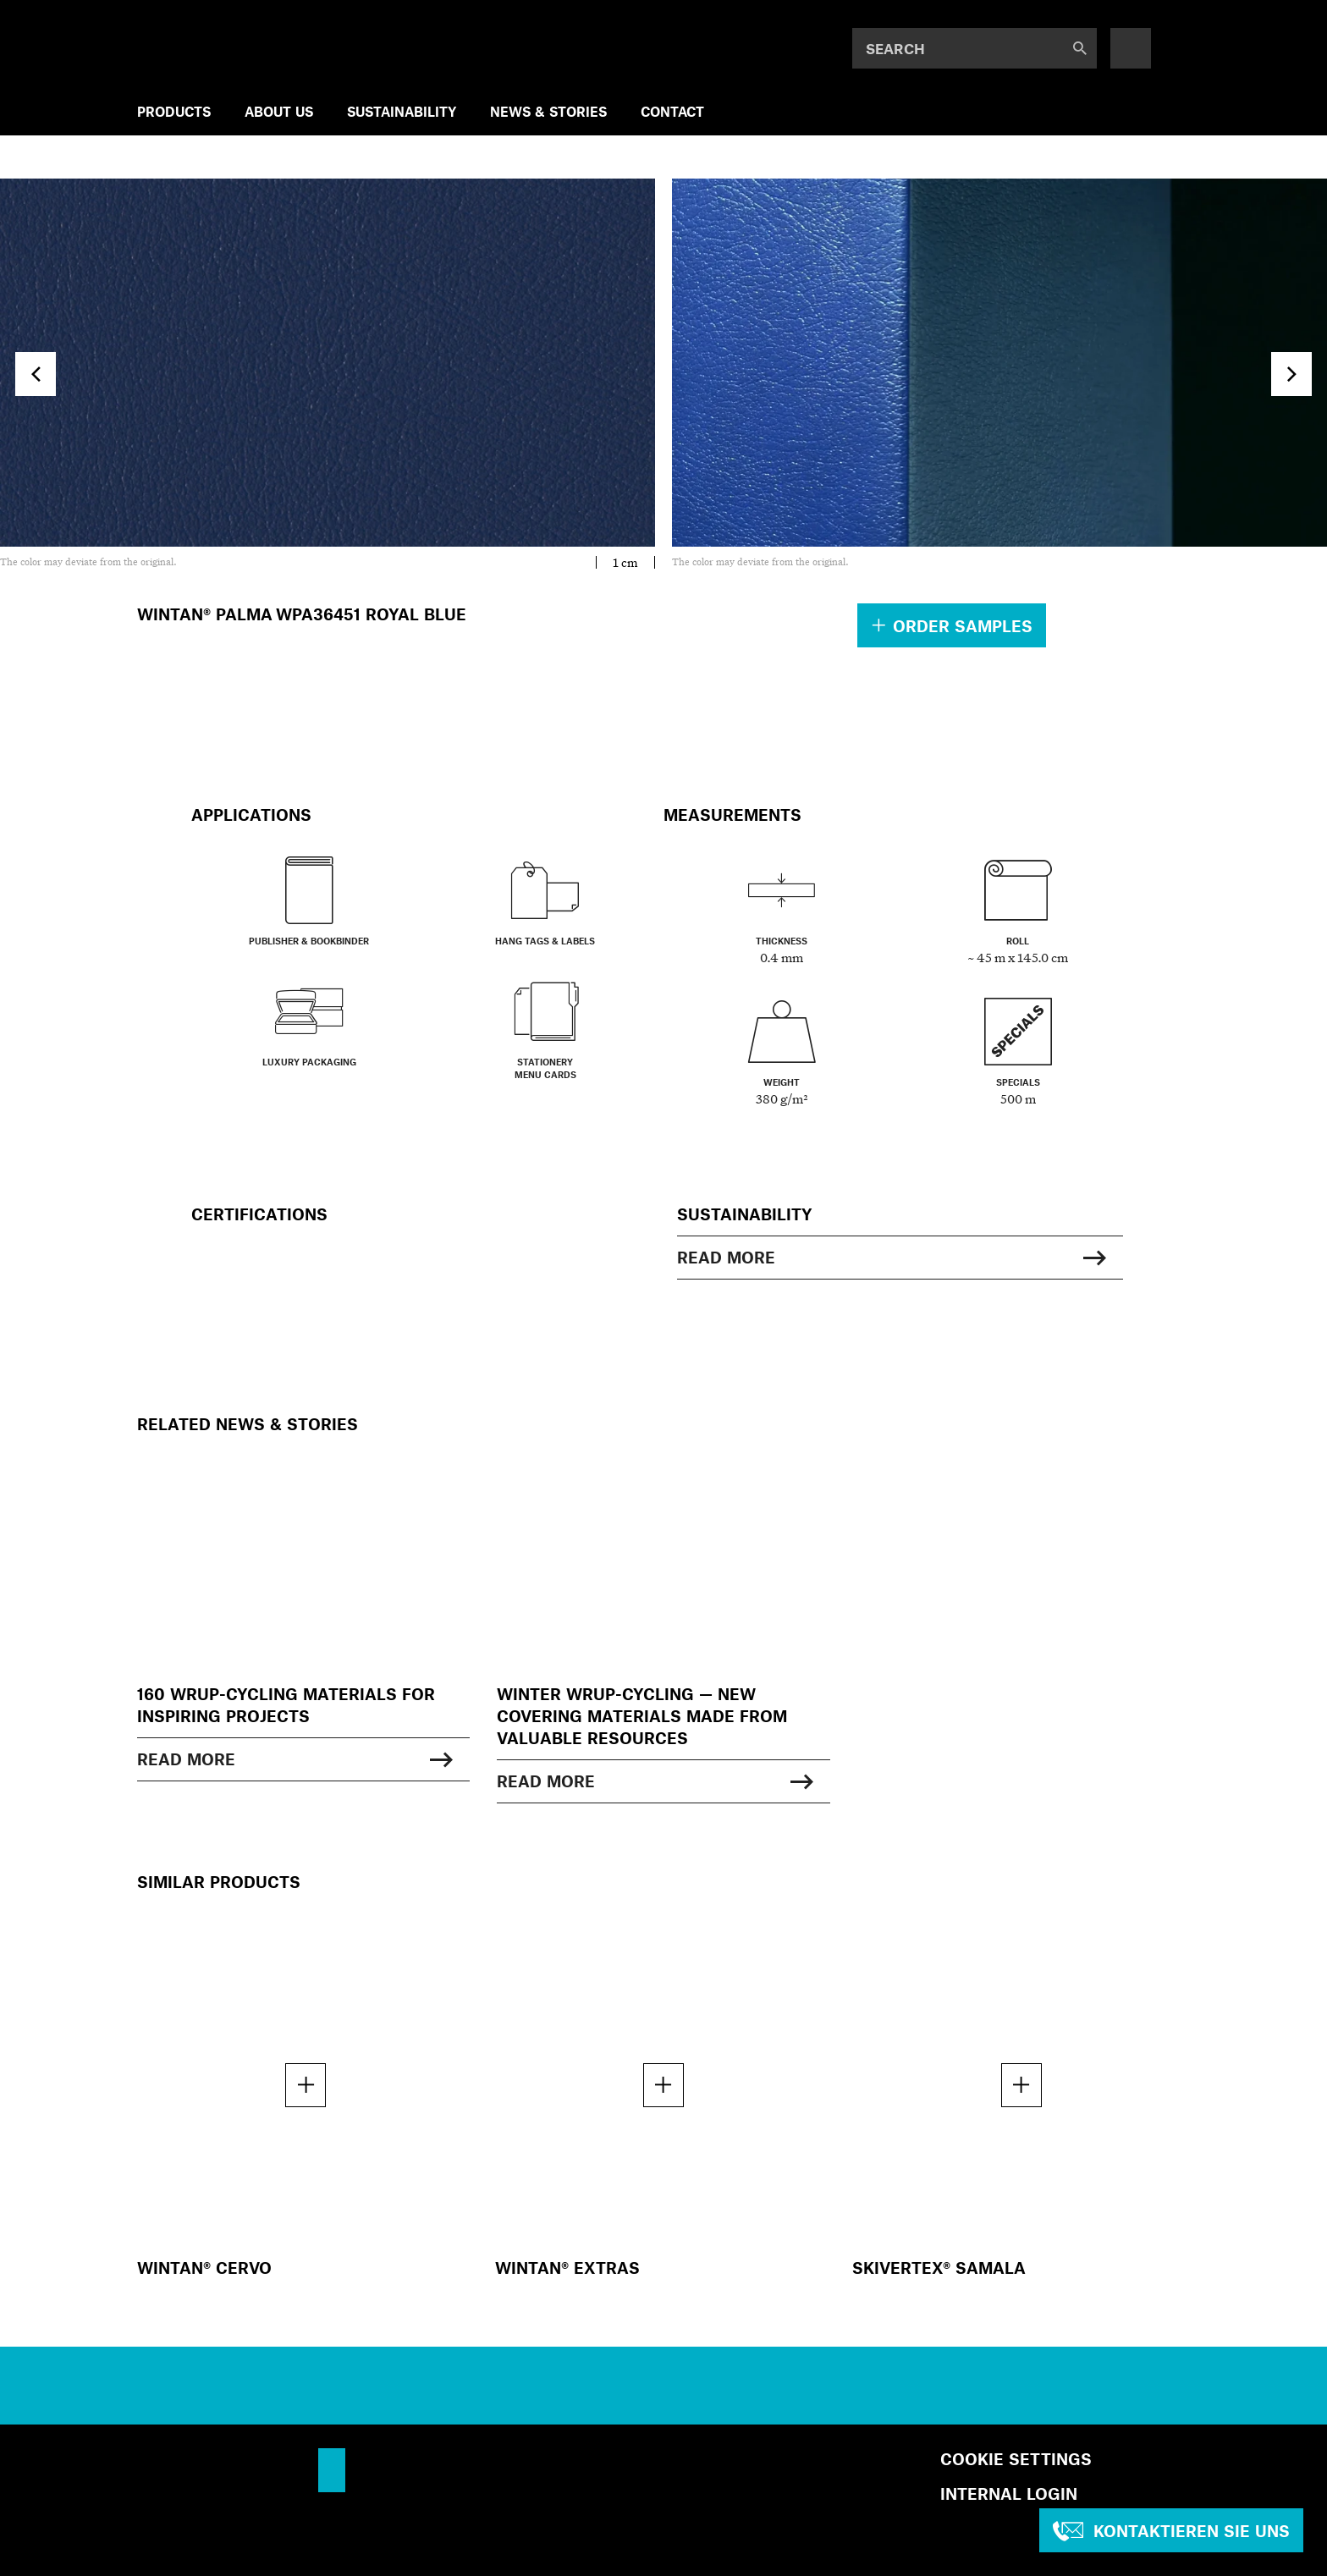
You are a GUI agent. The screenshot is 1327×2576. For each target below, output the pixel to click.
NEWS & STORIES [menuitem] (548, 111)
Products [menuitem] (174, 111)
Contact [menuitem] (672, 111)
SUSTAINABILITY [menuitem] (401, 111)
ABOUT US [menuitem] (279, 111)
